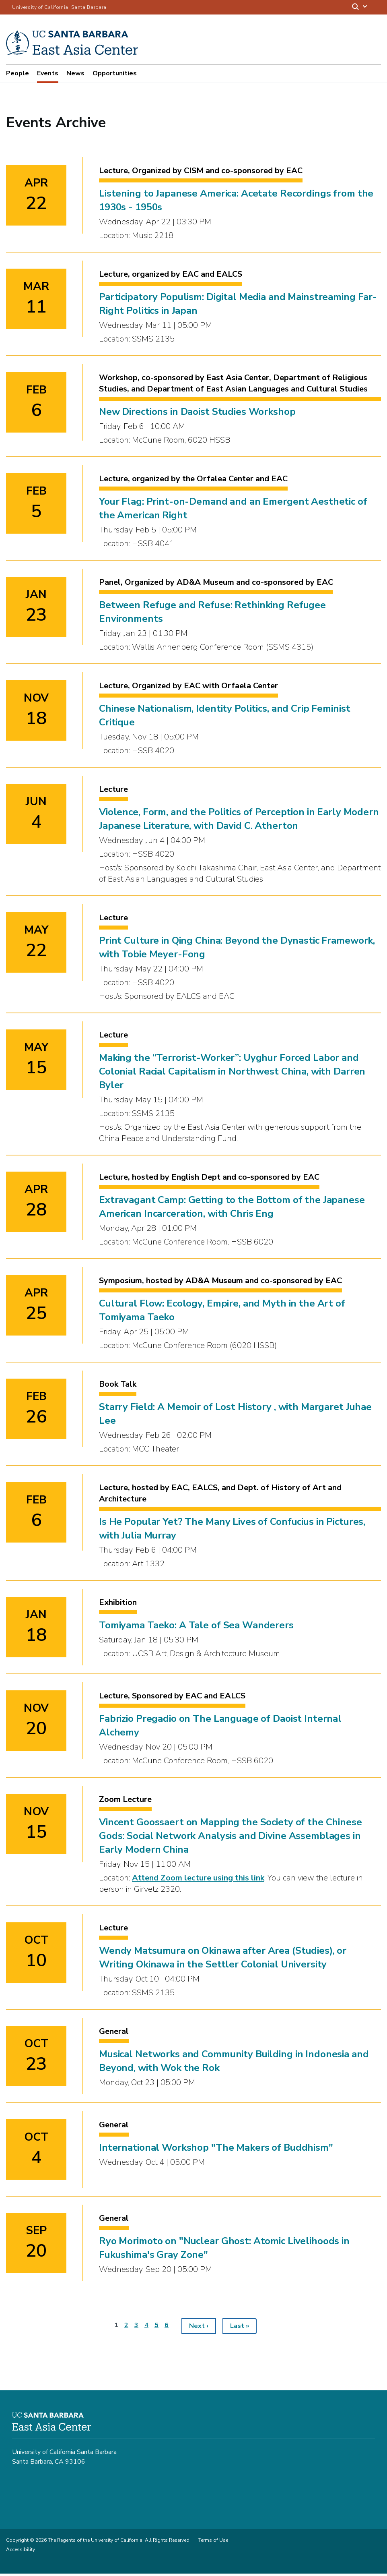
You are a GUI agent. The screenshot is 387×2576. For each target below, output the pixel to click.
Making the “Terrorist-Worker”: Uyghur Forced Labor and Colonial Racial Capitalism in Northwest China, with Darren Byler (232, 1074)
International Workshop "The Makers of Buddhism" (216, 2149)
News (75, 73)
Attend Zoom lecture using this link (198, 1880)
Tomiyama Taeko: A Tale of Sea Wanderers (196, 1627)
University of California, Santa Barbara (59, 7)
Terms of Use (213, 2542)
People (17, 73)
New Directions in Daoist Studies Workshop (197, 414)
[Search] (360, 7)
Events (47, 73)
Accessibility (20, 2552)
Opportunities (115, 73)
